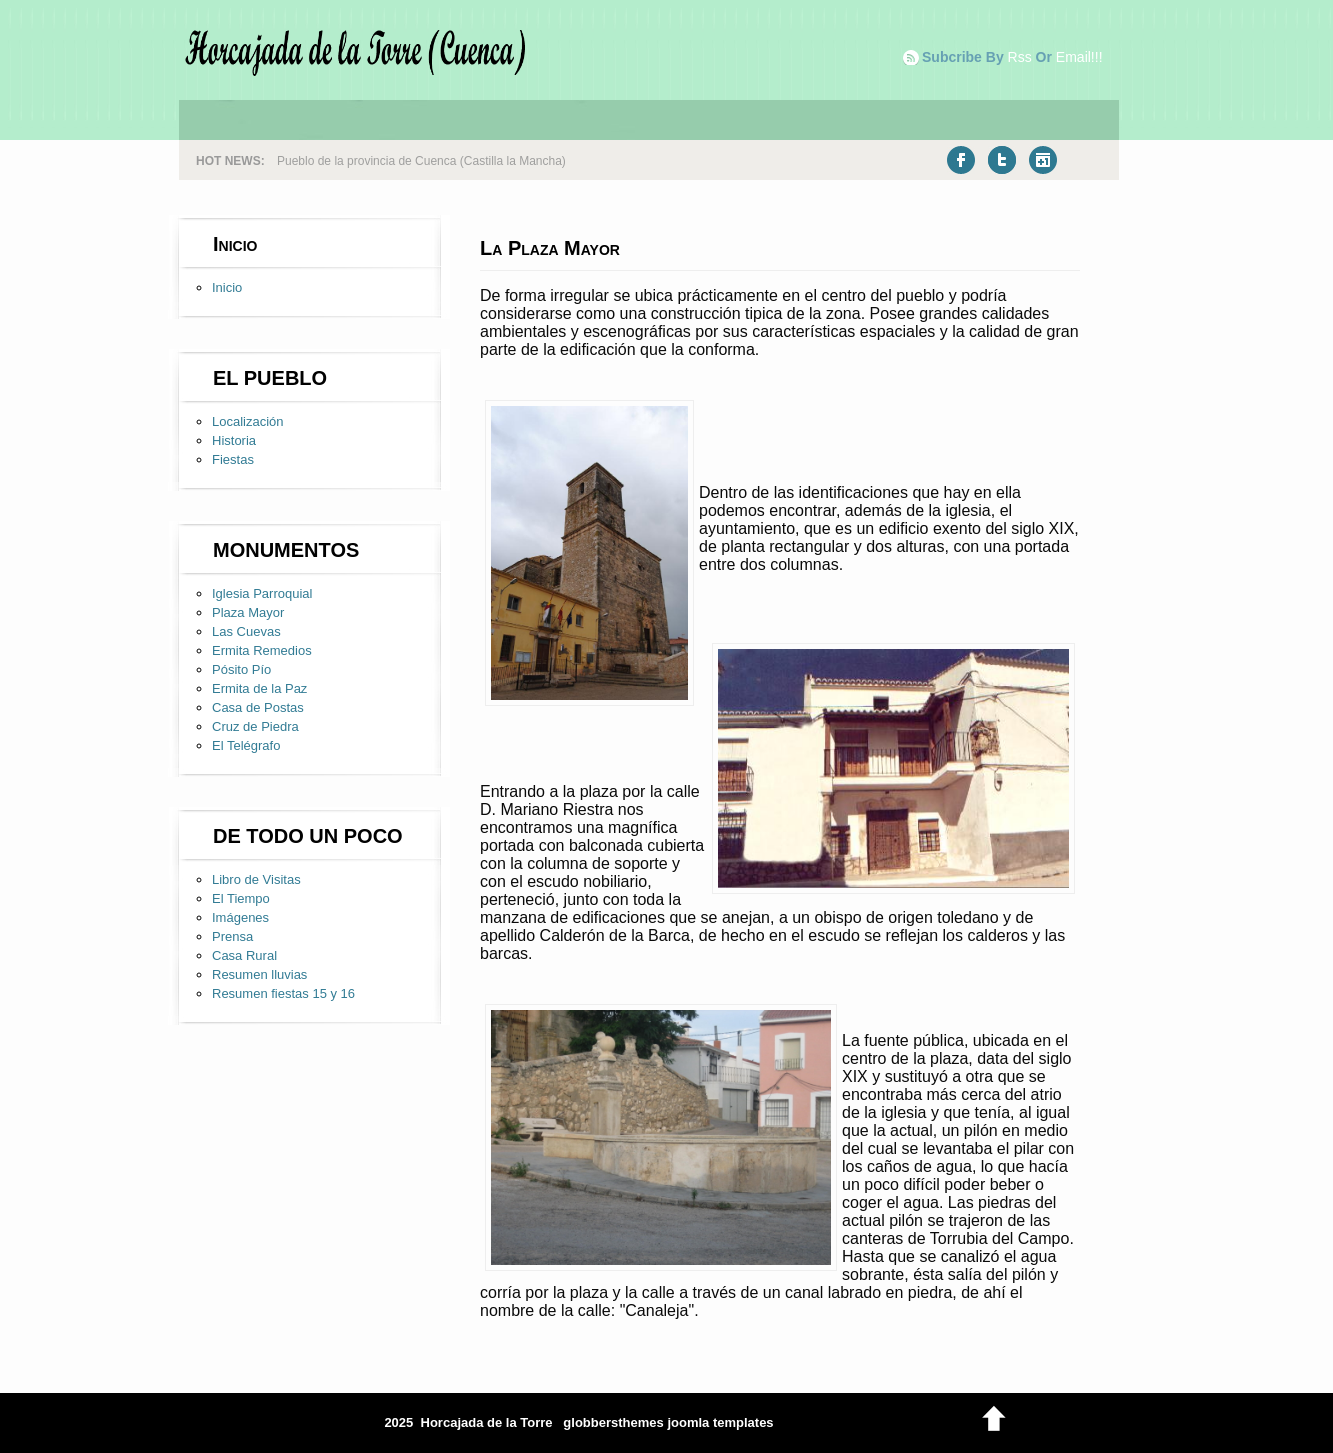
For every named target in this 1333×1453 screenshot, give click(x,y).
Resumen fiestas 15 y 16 (283, 993)
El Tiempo (241, 898)
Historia (234, 440)
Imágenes (240, 917)
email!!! (1079, 57)
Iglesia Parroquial (262, 593)
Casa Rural (244, 955)
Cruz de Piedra (255, 726)
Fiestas (233, 459)
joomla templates (720, 1422)
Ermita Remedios (262, 650)
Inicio (227, 287)
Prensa (232, 936)
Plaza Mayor (248, 612)
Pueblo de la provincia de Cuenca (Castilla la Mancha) (421, 161)
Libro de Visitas (256, 879)
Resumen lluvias (259, 974)
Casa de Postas (258, 707)
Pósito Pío (241, 669)
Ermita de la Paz (259, 688)
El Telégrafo (246, 745)
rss (1020, 57)
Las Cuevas (246, 631)
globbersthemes (613, 1422)
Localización (248, 421)
